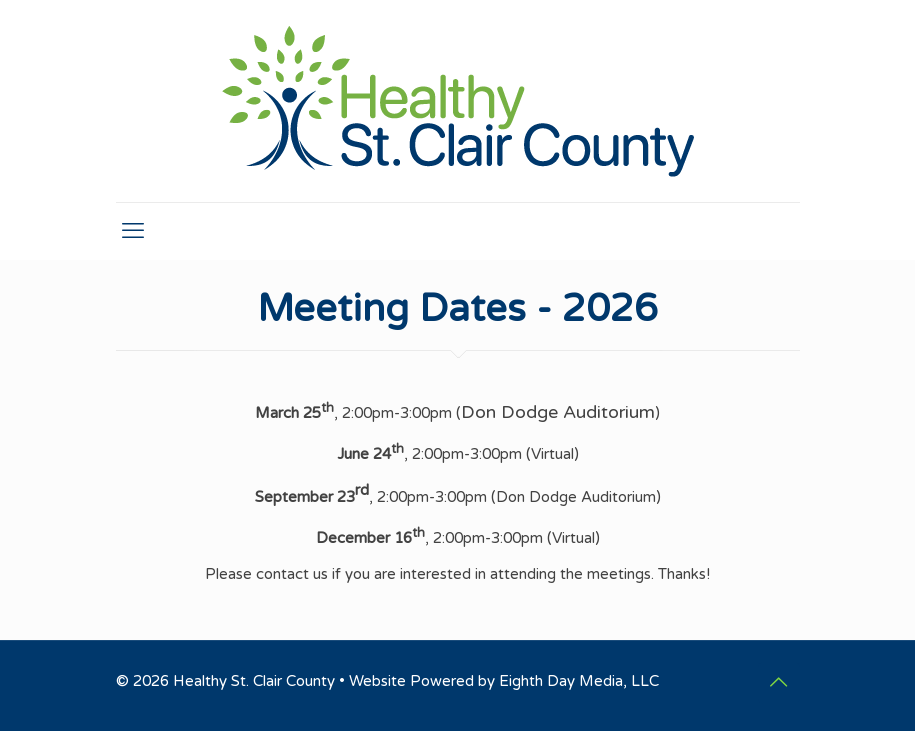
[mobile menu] (133, 231)
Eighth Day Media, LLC (579, 681)
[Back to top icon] (779, 683)
